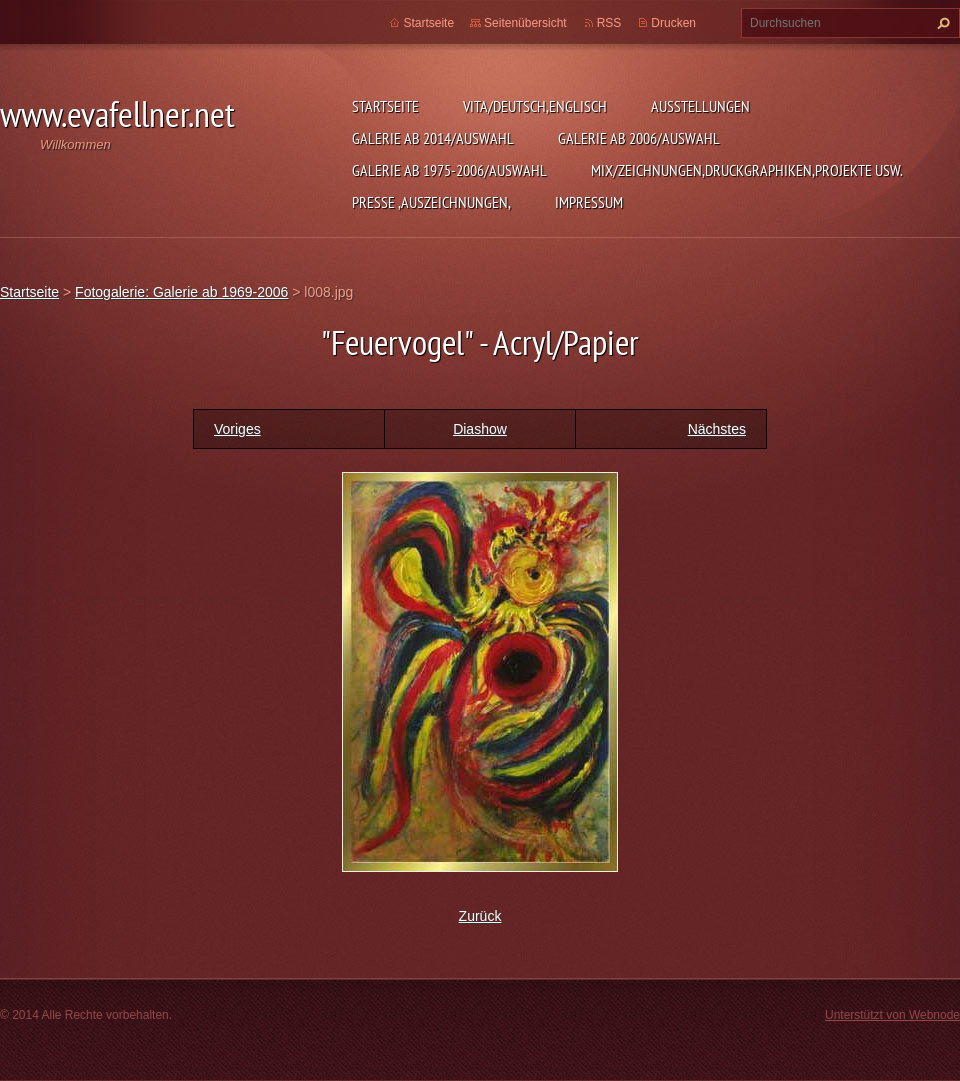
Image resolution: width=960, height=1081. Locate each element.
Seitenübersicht (525, 23)
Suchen (941, 23)
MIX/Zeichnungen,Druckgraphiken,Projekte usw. (747, 170)
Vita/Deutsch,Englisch (535, 106)
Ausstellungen (700, 106)
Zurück (480, 916)
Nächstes (717, 429)
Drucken (673, 23)
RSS (609, 23)
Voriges (237, 429)
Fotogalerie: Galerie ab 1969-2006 (181, 292)
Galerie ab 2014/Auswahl (433, 138)
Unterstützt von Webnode (892, 1015)
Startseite (385, 106)
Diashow (480, 429)
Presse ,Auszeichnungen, (431, 202)
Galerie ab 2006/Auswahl (639, 138)
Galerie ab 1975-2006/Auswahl (449, 170)
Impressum (589, 202)
